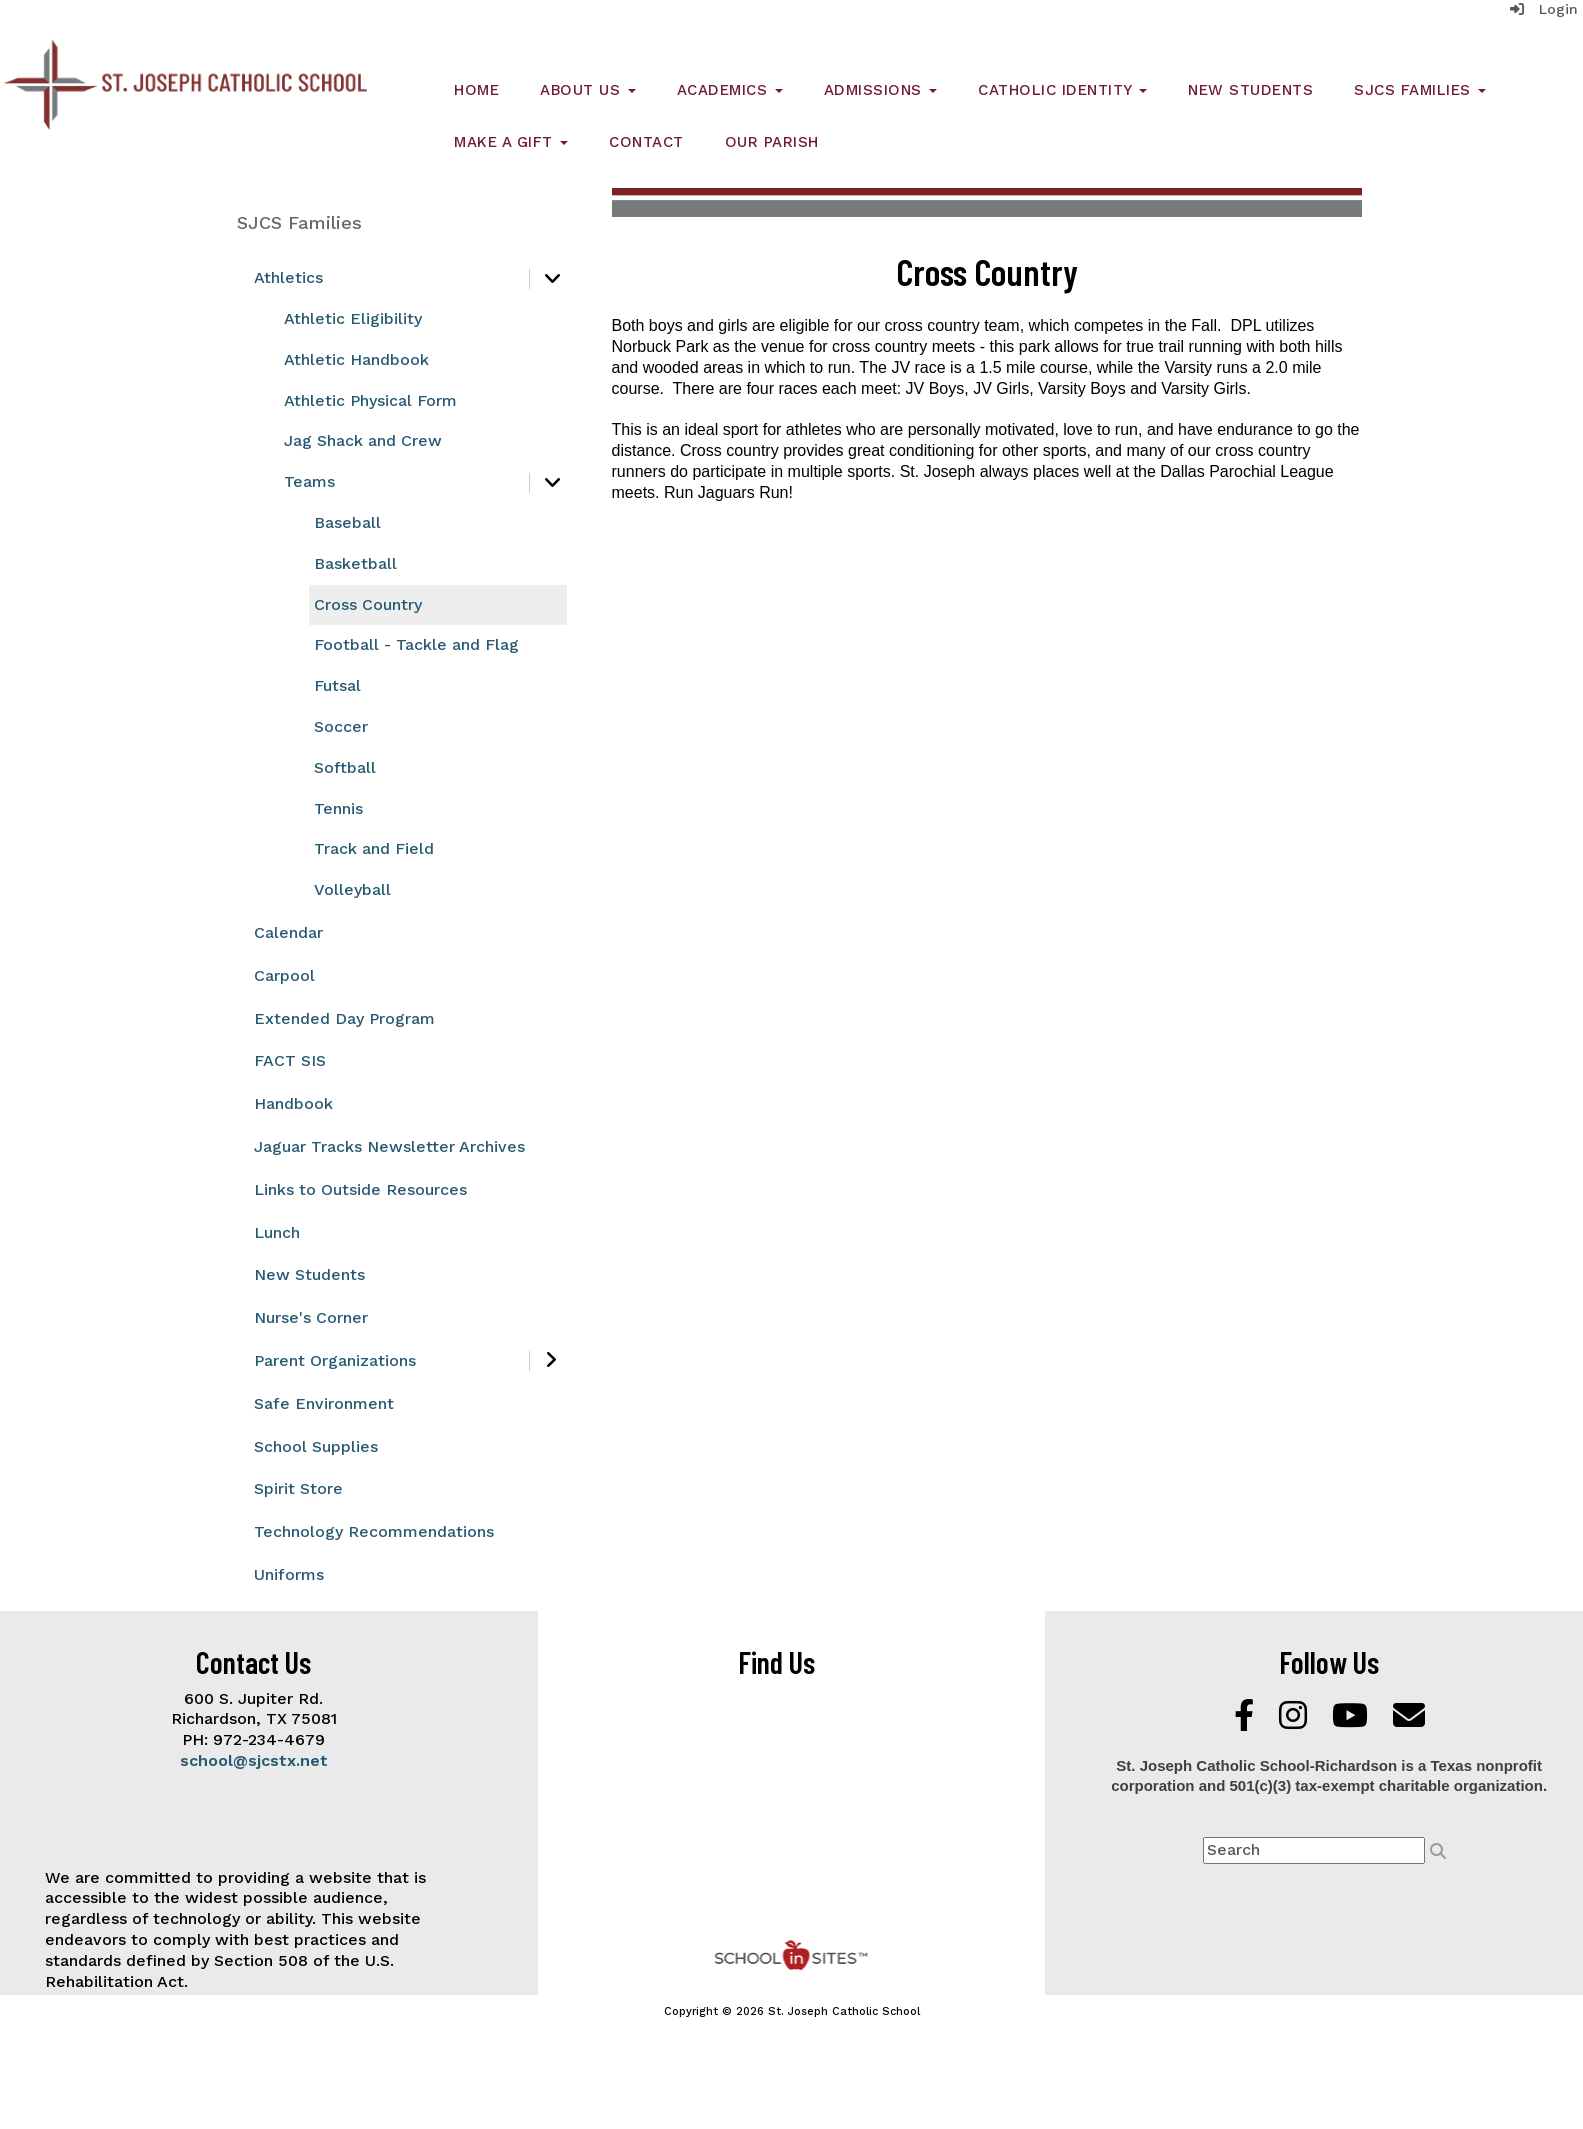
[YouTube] (1352, 1721)
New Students (1250, 90)
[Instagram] (1295, 1721)
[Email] (1409, 1721)
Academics (730, 90)
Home (476, 90)
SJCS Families (1420, 90)
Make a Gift (511, 142)
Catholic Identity (1062, 90)
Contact (646, 142)
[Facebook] (1246, 1721)
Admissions (881, 90)
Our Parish (772, 142)
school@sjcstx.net (254, 1760)
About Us (588, 90)
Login (1544, 9)
